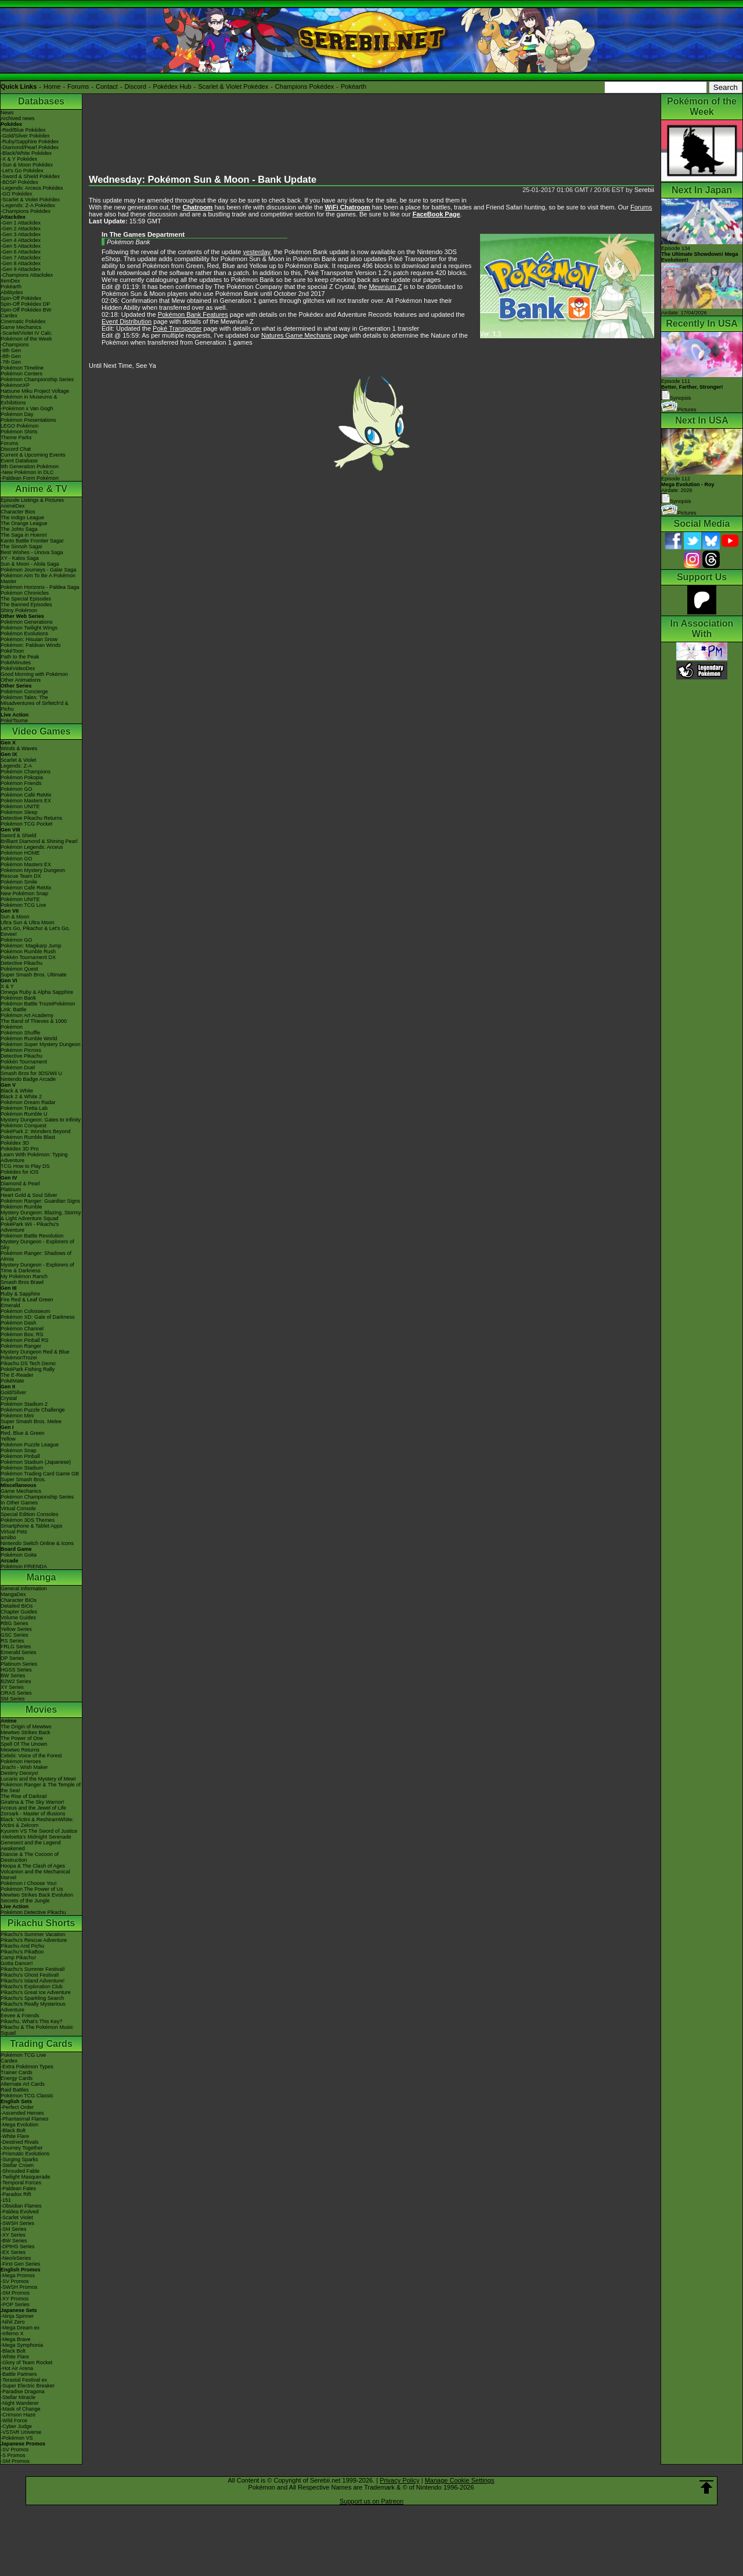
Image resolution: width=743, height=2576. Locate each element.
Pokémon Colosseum (26, 1311)
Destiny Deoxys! (19, 1773)
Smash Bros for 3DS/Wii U (31, 1073)
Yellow (8, 1439)
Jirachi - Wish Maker (24, 1767)
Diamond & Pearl (20, 1183)
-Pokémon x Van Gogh (27, 408)
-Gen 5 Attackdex (21, 246)
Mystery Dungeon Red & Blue (35, 1352)
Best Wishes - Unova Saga (32, 552)
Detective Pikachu (21, 963)
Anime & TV (41, 489)
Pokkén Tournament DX (28, 957)
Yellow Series (16, 1629)
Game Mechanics (21, 327)
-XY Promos (14, 2299)
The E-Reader (17, 1375)
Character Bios (18, 512)
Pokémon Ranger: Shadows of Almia (36, 1256)
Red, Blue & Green (23, 1433)
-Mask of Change (21, 2409)
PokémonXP (15, 385)
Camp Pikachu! (18, 1957)
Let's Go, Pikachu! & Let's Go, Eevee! (35, 931)
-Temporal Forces (21, 2183)
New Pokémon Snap (24, 893)
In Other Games (19, 1503)
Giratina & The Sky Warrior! (32, 1802)
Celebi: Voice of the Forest (31, 1756)
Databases (41, 101)
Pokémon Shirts (19, 432)
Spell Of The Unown (24, 1744)
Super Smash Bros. (23, 1479)
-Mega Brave (16, 2339)
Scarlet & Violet (18, 760)
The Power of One (22, 1738)
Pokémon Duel (18, 1067)
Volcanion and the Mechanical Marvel (35, 1874)
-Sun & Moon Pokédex (27, 165)
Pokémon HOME (20, 853)
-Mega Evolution (19, 2125)
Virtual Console (18, 1508)
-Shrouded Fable (20, 2171)
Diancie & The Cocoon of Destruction (30, 1857)
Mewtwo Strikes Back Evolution (37, 1895)
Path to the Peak (20, 657)
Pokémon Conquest (23, 1125)
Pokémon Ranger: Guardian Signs (40, 1201)
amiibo (8, 1537)
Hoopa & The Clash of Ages (33, 1866)
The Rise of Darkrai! (24, 1796)
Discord (135, 86)
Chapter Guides (19, 1612)
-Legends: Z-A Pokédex (28, 205)
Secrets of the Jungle (25, 1901)
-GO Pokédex (17, 194)
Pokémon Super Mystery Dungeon (41, 1044)
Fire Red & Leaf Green (27, 1300)
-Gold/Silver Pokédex (25, 136)
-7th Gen (11, 362)
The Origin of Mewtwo (26, 1727)
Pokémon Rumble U (24, 1114)
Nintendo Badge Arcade (28, 1079)
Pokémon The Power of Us (32, 1889)
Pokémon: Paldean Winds (31, 645)
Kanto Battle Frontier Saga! (32, 541)
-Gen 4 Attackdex (21, 240)
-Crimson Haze (18, 2415)
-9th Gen (11, 350)
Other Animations (21, 680)
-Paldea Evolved (20, 2212)
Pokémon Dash (19, 1323)
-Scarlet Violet (17, 2217)
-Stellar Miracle (18, 2397)
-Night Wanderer (20, 2403)
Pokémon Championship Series (37, 379)
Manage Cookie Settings (460, 2480)
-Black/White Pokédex (26, 153)
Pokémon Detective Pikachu (33, 1912)
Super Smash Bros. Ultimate (34, 975)
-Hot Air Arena (17, 2368)
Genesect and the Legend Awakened (31, 1845)
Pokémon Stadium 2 (24, 1404)
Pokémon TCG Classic (27, 2096)
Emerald (10, 1305)
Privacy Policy (399, 2480)
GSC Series (14, 1635)
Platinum (11, 1189)
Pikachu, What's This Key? (32, 2021)
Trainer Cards (17, 2072)
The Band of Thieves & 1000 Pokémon (34, 1024)
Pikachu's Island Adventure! (32, 1981)
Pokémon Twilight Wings (29, 628)
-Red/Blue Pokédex (23, 130)
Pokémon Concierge (24, 691)
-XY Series (13, 2235)
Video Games (41, 731)
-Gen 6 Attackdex (21, 252)
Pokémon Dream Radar (28, 1102)
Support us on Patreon (371, 2501)
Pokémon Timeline (22, 368)
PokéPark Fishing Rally (28, 1369)
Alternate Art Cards (23, 2084)
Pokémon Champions (26, 772)
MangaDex (13, 1594)
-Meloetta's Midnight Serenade (36, 1837)
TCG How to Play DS (25, 1166)
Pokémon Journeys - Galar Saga (39, 570)
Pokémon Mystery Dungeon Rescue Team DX (33, 873)
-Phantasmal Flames (25, 2119)
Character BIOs (19, 1600)
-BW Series (14, 2241)
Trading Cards (41, 2044)
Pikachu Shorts (41, 1923)
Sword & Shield (19, 835)
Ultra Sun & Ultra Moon (28, 922)
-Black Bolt (13, 2130)
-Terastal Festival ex (24, 2380)
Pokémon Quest (19, 969)
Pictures (679, 410)
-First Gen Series (20, 2264)
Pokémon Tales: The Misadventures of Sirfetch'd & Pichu (34, 703)
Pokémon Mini (17, 1416)
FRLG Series (16, 1646)
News (7, 112)
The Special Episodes (26, 599)
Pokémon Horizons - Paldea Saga (40, 587)
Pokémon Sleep (19, 812)
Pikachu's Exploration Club (32, 1986)
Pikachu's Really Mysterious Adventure (33, 2007)
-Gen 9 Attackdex (21, 269)
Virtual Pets (14, 1532)
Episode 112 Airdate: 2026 (688, 484)
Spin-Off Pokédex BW (26, 310)
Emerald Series (19, 1652)
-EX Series (13, 2252)
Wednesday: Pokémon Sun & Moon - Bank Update (202, 179)
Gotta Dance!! (17, 1963)
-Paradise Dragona (23, 2391)
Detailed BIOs (17, 1606)
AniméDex (13, 506)
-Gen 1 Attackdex (21, 223)
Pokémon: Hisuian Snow (29, 639)
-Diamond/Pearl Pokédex (30, 147)
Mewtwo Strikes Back (26, 1732)
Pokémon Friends (21, 783)
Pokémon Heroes (21, 1761)
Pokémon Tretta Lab (24, 1108)
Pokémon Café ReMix (26, 795)
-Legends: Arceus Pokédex (32, 188)
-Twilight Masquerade (26, 2177)
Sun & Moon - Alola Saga (30, 564)
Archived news (18, 118)
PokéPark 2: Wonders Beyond (35, 1131)
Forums (78, 86)
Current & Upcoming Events (33, 455)
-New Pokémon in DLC (27, 472)
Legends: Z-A (16, 766)
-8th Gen (11, 356)
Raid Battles (15, 2090)
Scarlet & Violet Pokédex (233, 86)
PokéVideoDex (18, 668)
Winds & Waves (19, 748)
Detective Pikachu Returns (31, 818)
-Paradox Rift (16, 2194)
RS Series (12, 1641)
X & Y (7, 986)
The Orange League (24, 523)
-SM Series (14, 2229)
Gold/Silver (13, 1392)
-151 (6, 2200)
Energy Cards (17, 2078)
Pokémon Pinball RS (25, 1340)
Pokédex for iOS (20, 1172)
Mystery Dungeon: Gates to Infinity (41, 1120)
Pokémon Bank (18, 998)
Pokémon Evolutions (24, 633)
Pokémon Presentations (28, 420)
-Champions (15, 345)
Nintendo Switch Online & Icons (37, 1543)
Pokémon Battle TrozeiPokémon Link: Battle (38, 1006)
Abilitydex (12, 292)
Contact (107, 86)
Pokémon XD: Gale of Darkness (38, 1317)
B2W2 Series (16, 1681)
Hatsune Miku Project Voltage (35, 391)
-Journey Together (21, 2148)
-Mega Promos (18, 2275)
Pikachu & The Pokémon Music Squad (37, 2030)
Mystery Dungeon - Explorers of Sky (37, 1244)
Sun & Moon (15, 917)
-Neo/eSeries (16, 2258)
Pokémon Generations (27, 622)
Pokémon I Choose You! (29, 1883)
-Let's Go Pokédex (22, 170)
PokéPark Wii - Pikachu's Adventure (30, 1227)
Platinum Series (19, 1664)
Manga (41, 1577)
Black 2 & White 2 (21, 1096)
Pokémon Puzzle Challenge (33, 1410)
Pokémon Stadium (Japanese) (36, 1462)
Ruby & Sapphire (20, 1294)
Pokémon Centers (21, 374)
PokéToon (12, 651)
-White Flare (15, 2136)
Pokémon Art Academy (27, 1015)
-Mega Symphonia (22, 2345)
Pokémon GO (17, 789)
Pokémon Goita (19, 1555)
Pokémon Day (17, 414)
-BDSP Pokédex (19, 182)
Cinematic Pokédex (23, 321)
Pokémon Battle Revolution (32, 1236)
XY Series (12, 1687)
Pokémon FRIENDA (24, 1566)
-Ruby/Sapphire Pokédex (30, 141)
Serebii (644, 189)
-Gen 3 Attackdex (21, 234)
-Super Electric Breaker (28, 2386)
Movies (41, 1709)
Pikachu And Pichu (22, 1946)
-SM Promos (15, 2293)
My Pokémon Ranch (24, 1276)
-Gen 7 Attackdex (21, 258)
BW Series (13, 1675)
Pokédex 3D (15, 1143)
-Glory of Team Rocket (26, 2362)
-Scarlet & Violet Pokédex (30, 199)
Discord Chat (16, 449)
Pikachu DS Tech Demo (28, 1363)
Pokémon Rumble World (29, 1038)
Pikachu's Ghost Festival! (30, 1975)
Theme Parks (16, 437)
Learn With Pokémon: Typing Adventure (34, 1157)
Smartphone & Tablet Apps (31, 1526)
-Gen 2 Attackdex (21, 228)
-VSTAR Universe (21, 2432)
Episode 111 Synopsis (692, 389)
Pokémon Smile (19, 882)
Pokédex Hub (172, 86)
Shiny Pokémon (19, 610)
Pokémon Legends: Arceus (32, 847)
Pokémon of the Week (26, 339)
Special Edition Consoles (30, 1514)
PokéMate (12, 1381)
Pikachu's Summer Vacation (33, 1934)
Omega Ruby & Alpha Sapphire (37, 992)
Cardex (9, 316)
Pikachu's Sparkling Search (32, 1998)
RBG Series (14, 1623)
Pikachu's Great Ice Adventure (36, 1992)
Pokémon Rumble (21, 1207)
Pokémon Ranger (21, 1346)
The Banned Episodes (26, 604)
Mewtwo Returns (20, 1750)
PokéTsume (14, 720)
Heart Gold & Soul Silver (29, 1195)
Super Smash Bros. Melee (31, 1421)
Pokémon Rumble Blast (28, 1137)
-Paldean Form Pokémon (30, 478)
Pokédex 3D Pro (20, 1149)
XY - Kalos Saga (20, 558)
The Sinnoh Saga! (21, 546)
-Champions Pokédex (26, 211)
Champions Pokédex (304, 86)
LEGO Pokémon (20, 426)
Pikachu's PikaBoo (22, 1952)
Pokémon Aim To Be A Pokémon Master (38, 578)
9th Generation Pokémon (30, 466)
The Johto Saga (19, 529)
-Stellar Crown (17, 2165)
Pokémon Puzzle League (30, 1445)
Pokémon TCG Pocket (26, 824)
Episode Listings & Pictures (32, 500)
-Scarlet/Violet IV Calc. (27, 333)
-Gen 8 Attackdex (21, 263)
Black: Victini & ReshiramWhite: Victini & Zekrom (37, 1822)
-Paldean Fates (18, 2188)
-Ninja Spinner (17, 2316)
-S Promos (13, 2455)
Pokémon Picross (21, 1050)
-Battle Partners (19, 2374)
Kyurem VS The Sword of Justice (39, 1831)
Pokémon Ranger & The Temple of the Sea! (41, 1787)
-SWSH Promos (19, 2287)
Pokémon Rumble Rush (28, 951)
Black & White (17, 1091)
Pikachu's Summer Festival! (33, 1969)
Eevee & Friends (20, 2015)
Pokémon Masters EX (26, 801)
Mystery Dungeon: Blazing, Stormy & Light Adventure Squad (41, 1215)
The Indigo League (22, 517)
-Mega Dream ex (20, 2328)
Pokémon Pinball (20, 1456)
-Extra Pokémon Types (27, 2067)
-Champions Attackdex (27, 275)
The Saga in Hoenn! (24, 535)
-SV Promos (15, 2281)
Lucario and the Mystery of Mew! (38, 1779)
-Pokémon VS (17, 2438)
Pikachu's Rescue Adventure (34, 1940)
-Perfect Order (17, 2107)
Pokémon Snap (19, 1450)
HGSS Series (16, 1670)
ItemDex (10, 281)
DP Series (12, 1658)
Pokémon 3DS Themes (28, 1520)
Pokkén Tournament (24, 1062)
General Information (24, 1588)
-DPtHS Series (18, 2246)
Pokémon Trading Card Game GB (40, 1474)
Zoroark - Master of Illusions (33, 1814)
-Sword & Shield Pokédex (30, 176)
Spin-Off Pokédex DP (25, 304)
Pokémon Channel (22, 1329)
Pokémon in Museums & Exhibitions (29, 400)
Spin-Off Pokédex (21, 298)
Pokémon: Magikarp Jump (31, 946)
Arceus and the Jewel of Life (33, 1808)
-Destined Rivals (20, 2142)
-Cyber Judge (16, 2426)
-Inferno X (12, 2333)
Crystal (9, 1398)
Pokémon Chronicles (25, 593)
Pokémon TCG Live (23, 905)
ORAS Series (16, 1693)
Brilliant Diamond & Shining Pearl (39, 841)
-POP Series (15, 2304)
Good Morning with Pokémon (34, 674)
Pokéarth (353, 86)
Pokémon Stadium (22, 1468)
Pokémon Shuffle (20, 1033)
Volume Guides (18, 1617)
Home (52, 86)
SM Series (13, 1699)
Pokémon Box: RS (22, 1334)
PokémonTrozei (19, 1358)
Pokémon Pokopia (22, 777)
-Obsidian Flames (21, 2206)
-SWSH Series (17, 2223)
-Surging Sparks (19, 2159)
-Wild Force (14, 2420)
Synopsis (676, 501)
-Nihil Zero (13, 2322)
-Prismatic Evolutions (25, 2154)
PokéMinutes (16, 662)
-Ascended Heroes (22, 2113)
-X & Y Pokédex (19, 159)
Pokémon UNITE (20, 806)
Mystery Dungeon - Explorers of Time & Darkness (37, 1267)
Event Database (19, 461)
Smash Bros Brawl (22, 1282)
